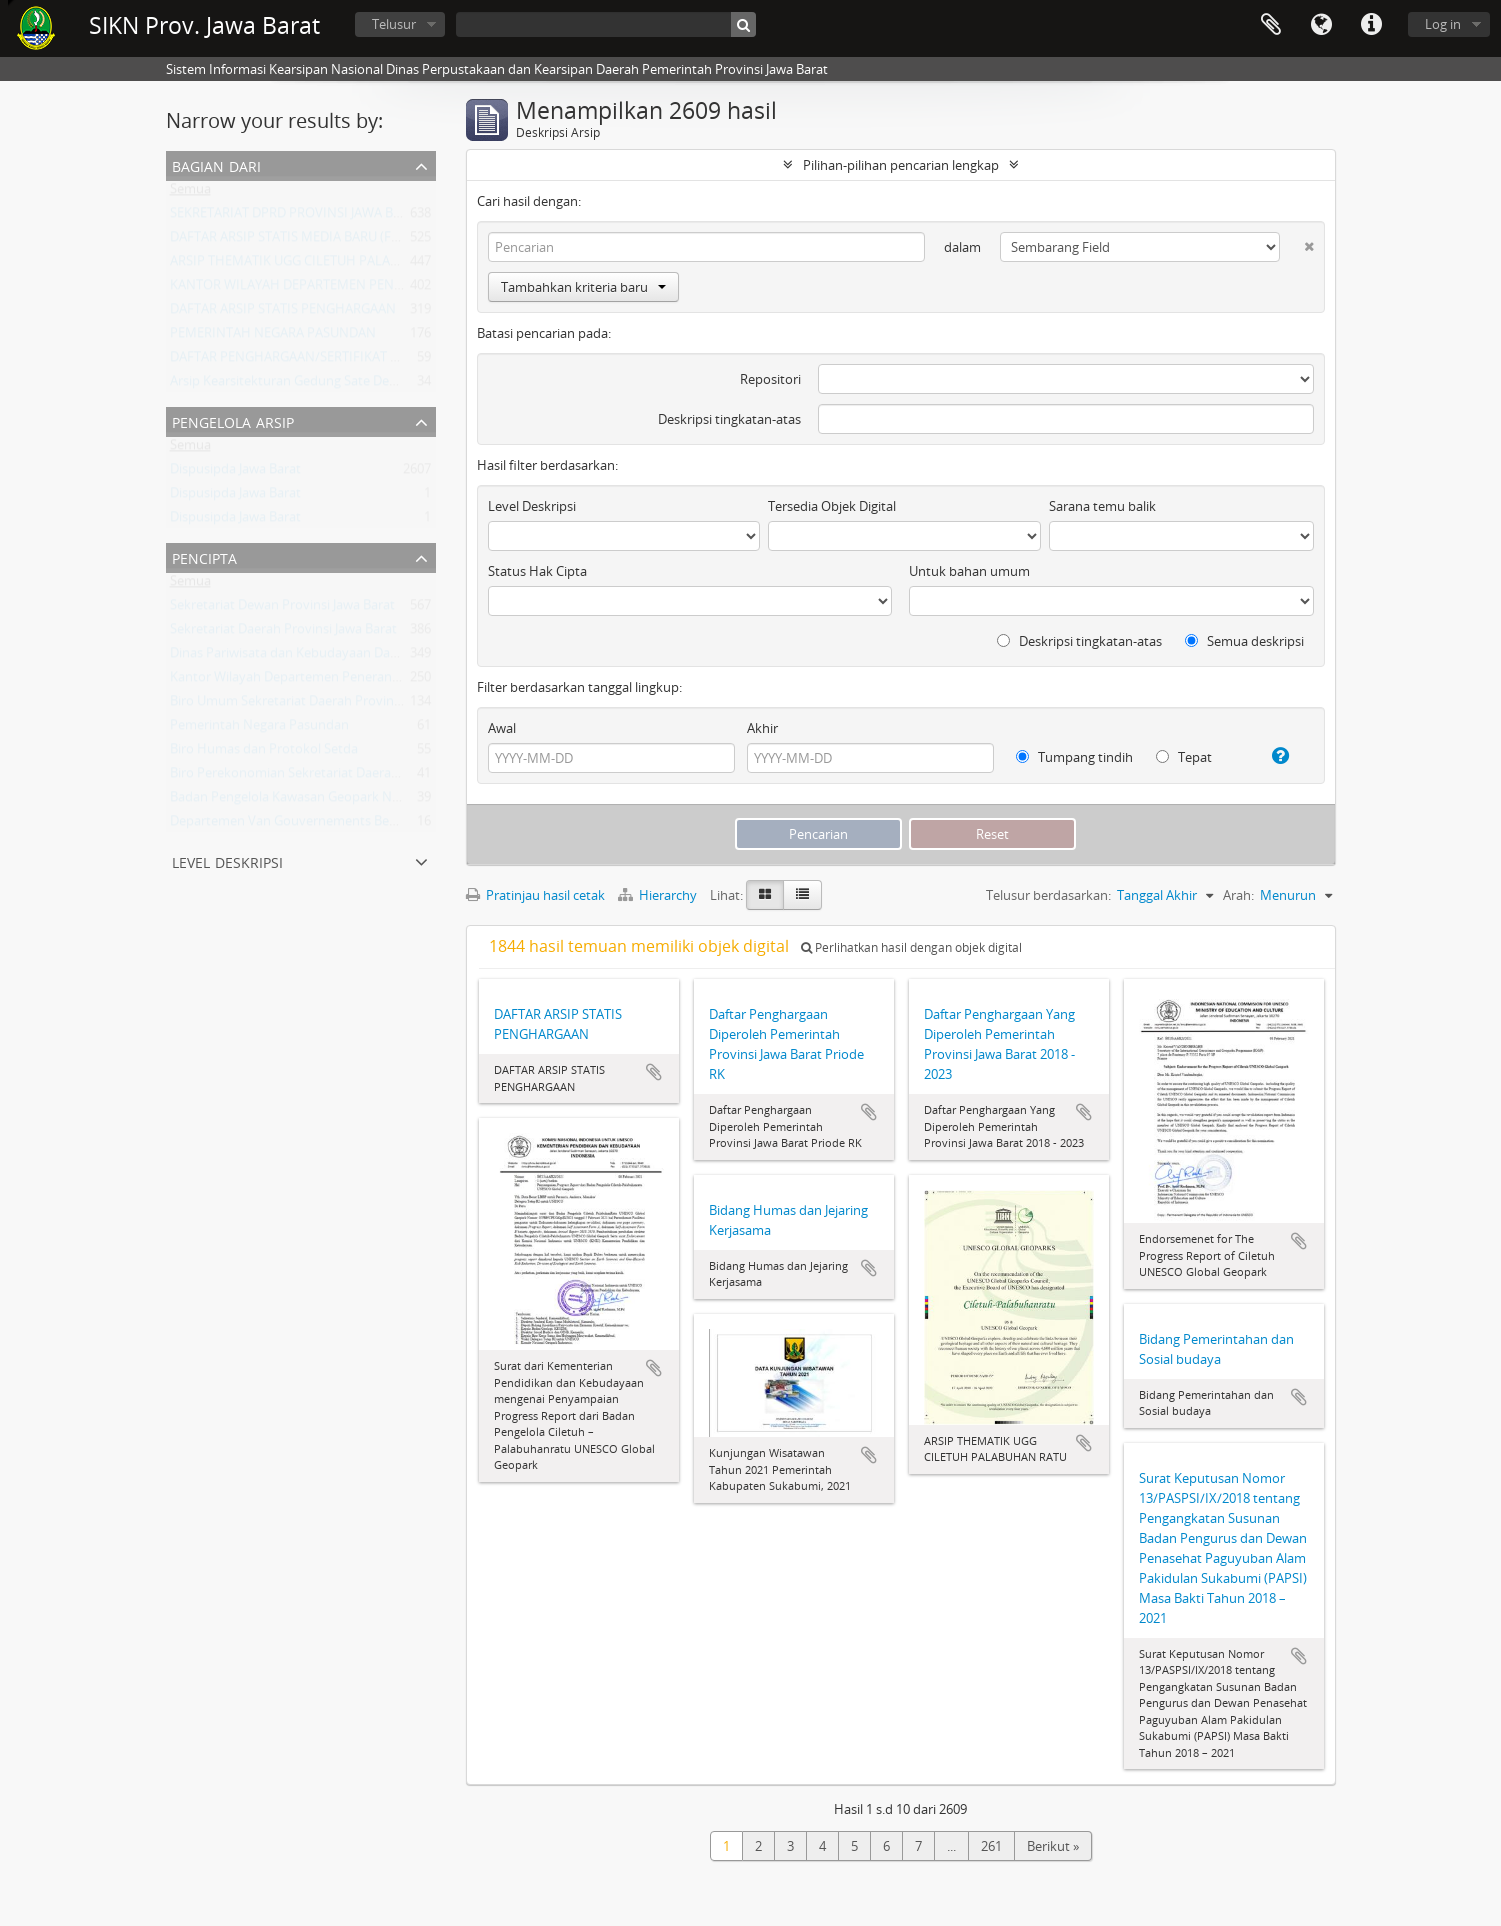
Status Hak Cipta (537, 571)
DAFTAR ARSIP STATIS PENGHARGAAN (283, 313)
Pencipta (204, 556)
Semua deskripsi (1244, 641)
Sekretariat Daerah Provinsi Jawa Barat (283, 633)
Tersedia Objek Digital (832, 506)
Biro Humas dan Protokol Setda (264, 753)
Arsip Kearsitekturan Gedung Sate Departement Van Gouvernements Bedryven (404, 385)
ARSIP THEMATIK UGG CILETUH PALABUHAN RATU (320, 265)
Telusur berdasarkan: (1048, 895)
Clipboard (1271, 25)
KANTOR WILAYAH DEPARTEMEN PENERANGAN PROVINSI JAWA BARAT (381, 289)
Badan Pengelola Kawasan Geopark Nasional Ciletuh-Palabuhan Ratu (374, 801)
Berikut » (1053, 1846)
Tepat (1184, 757)
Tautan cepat (1371, 25)
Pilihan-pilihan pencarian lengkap (901, 165)
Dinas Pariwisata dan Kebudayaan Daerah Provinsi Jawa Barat (351, 657)
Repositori (770, 379)
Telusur (394, 24)
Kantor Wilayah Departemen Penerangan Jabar (308, 681)
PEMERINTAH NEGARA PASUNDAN (273, 337)
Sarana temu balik (1102, 506)
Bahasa (1321, 25)
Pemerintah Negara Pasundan (259, 729)
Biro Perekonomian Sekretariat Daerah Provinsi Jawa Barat (342, 777)
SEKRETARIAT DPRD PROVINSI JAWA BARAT (297, 217)
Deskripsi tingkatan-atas (729, 419)
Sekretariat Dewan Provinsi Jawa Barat (282, 609)
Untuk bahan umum (969, 571)
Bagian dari (216, 164)
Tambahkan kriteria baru (583, 287)
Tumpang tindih (1074, 757)
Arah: (1238, 895)
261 (991, 1846)
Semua (190, 193)
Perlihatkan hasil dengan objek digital (911, 947)
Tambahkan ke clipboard (654, 1072)
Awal (502, 728)
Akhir (762, 728)
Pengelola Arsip (233, 420)
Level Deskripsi (227, 860)
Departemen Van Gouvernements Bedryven (300, 825)
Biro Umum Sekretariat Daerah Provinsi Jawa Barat (319, 705)
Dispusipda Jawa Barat (235, 473)
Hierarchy (659, 895)
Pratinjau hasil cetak (535, 895)
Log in (1443, 24)
